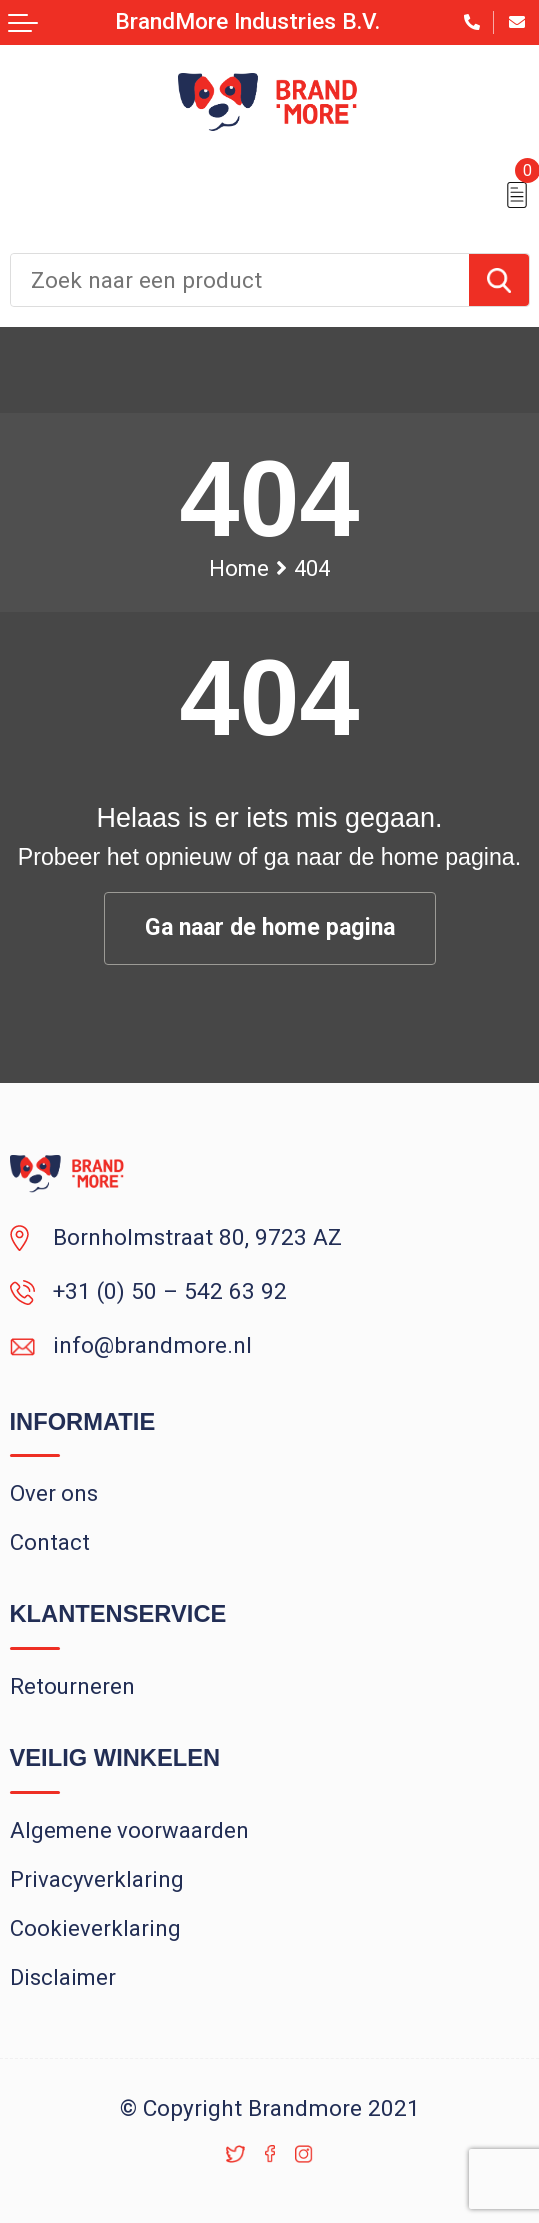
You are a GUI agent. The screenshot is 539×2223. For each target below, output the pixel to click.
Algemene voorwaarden (129, 1830)
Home (239, 568)
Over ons (54, 1493)
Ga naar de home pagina (270, 927)
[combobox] (240, 280)
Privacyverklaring (97, 1879)
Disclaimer (63, 1977)
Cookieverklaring (95, 1928)
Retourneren (72, 1686)
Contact (50, 1542)
